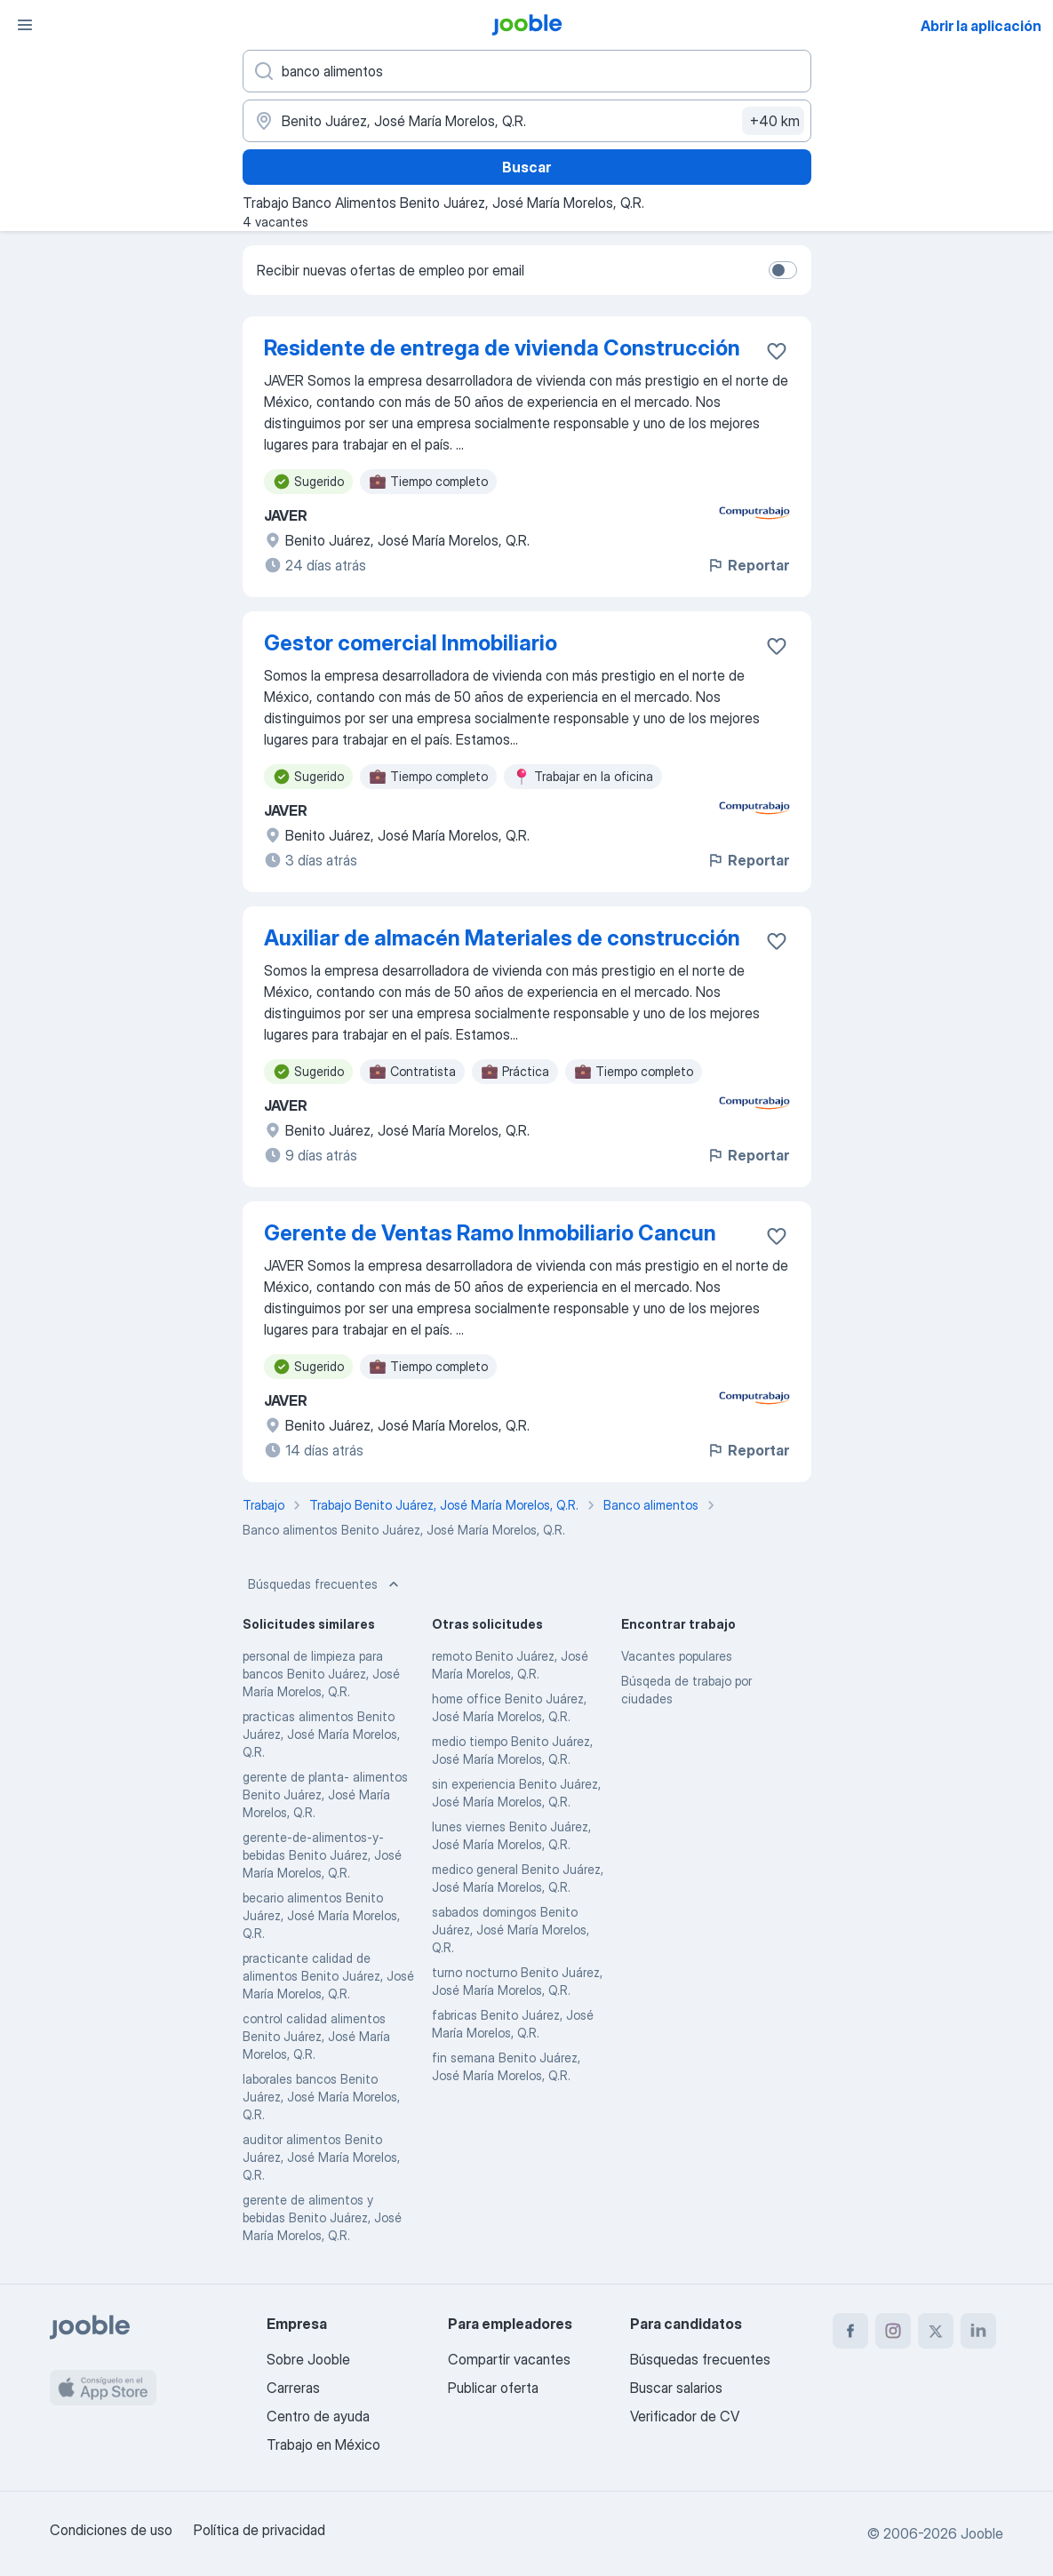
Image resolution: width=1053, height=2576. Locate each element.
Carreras (293, 2388)
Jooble (982, 2533)
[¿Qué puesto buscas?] (527, 71)
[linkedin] (978, 2331)
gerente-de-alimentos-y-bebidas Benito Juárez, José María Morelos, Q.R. (322, 1855)
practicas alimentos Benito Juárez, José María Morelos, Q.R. (321, 1734)
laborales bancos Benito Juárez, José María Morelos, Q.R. (321, 2096)
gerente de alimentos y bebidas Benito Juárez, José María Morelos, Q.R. (322, 2217)
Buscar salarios (676, 2388)
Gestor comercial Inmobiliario (410, 643)
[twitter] (935, 2331)
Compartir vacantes (509, 2359)
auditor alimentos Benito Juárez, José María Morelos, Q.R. (321, 2157)
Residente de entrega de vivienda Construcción (502, 348)
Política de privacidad (259, 2530)
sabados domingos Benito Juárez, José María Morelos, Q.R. (510, 1929)
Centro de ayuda (318, 2416)
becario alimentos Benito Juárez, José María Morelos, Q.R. (321, 1915)
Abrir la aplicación (981, 26)
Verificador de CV (684, 2416)
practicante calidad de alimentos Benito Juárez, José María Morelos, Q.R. (328, 1975)
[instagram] (893, 2331)
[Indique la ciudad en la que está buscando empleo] (527, 121)
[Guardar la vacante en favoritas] (776, 351)
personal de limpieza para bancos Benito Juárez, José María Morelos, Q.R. (321, 1673)
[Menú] (25, 25)
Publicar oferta (493, 2388)
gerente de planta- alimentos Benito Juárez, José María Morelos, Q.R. (325, 1794)
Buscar (526, 167)
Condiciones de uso (111, 2530)
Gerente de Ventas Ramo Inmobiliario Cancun (490, 1233)
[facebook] (850, 2331)
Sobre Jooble (308, 2359)
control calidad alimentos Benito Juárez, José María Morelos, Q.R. (316, 2036)
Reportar (747, 565)
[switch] (783, 270)
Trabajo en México (323, 2444)
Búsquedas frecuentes (325, 1584)
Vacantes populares (676, 1655)
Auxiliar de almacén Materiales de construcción (502, 938)
